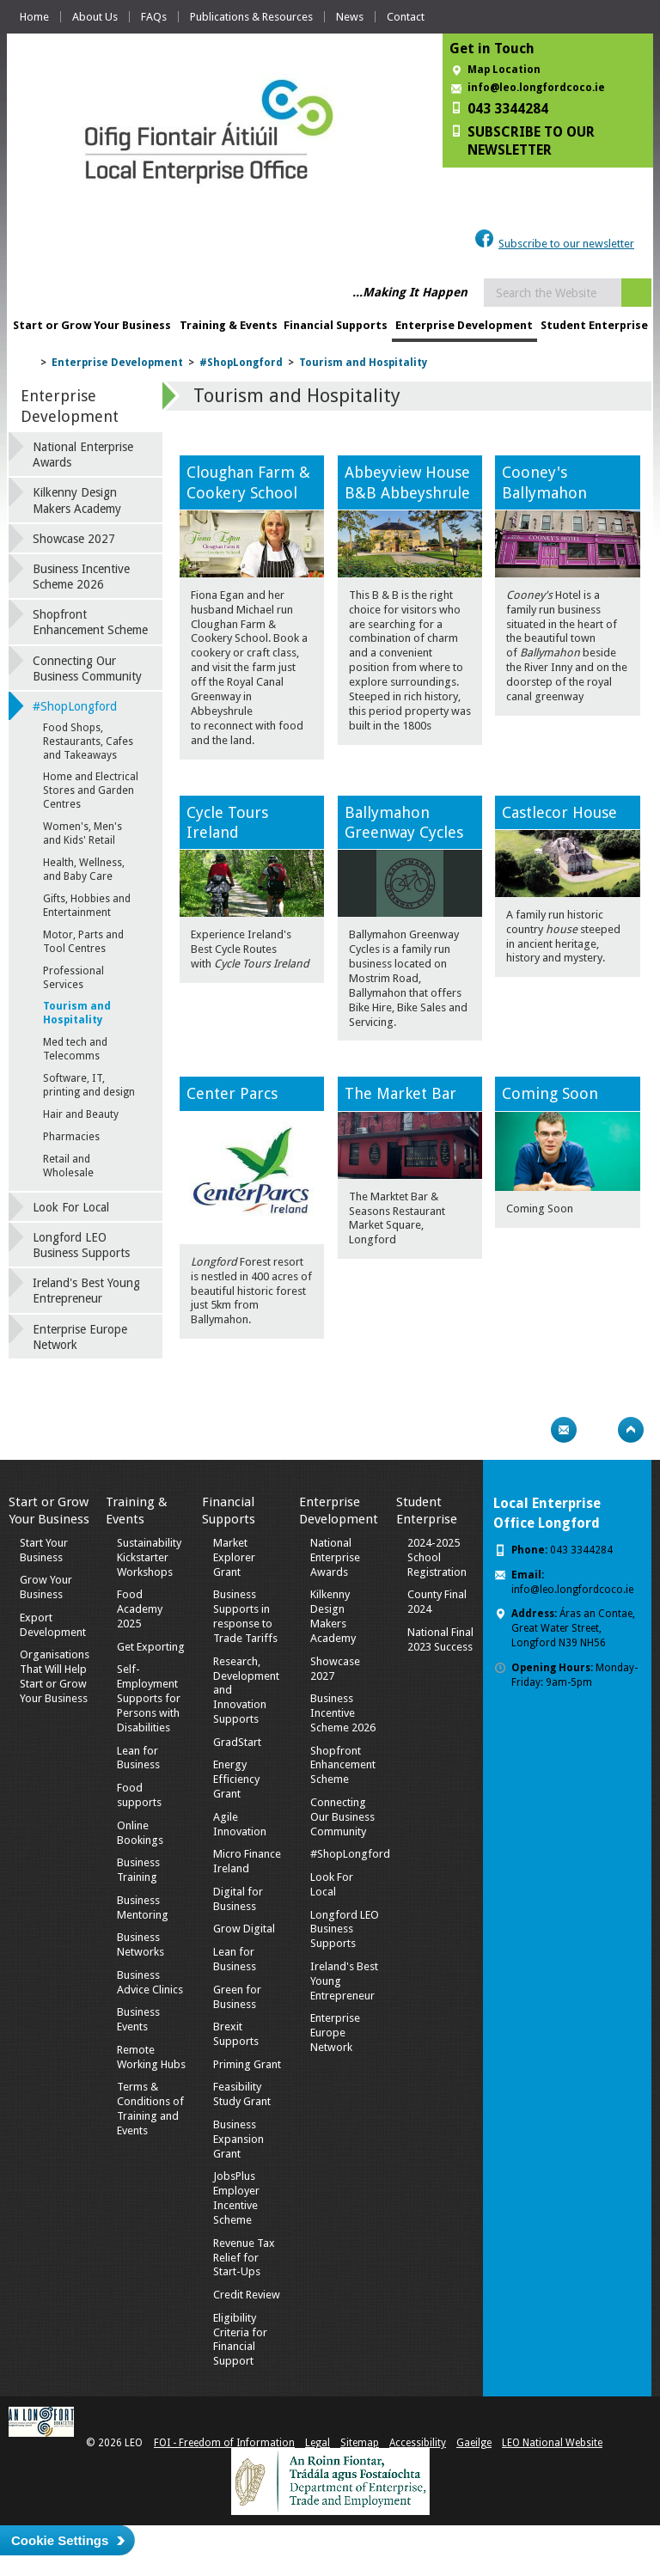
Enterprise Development (464, 325)
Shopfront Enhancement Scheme (90, 622)
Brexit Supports (236, 2034)
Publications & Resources (251, 16)
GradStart (237, 1742)
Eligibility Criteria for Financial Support (240, 2339)
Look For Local (71, 1207)
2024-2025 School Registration (437, 1557)
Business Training (138, 1869)
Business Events (138, 2019)
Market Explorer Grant (234, 1557)
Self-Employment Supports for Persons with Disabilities (148, 1698)
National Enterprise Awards (83, 454)
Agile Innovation (239, 1824)
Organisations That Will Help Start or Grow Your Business (54, 1676)
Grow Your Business (46, 1587)
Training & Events (229, 325)
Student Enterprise (594, 325)
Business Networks (140, 1944)
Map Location (504, 70)
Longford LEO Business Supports (81, 1245)
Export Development (53, 1625)
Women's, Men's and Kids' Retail (82, 833)
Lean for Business (138, 1758)
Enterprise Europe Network (80, 1337)
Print (530, 1430)
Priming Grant (247, 2064)
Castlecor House (559, 812)
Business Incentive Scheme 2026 (81, 576)
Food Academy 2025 (139, 1609)
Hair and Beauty (81, 1114)
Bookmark (597, 1430)
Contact (406, 16)
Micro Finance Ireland (247, 1861)
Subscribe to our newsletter (566, 243)
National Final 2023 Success (440, 1639)
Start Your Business (44, 1550)
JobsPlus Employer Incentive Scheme (236, 2198)
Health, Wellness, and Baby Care (84, 869)
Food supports (139, 1795)
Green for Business (237, 1997)
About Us (95, 16)
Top (631, 1430)
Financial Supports (336, 325)
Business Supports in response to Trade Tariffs (245, 1616)
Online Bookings (140, 1833)
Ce (195, 1093)
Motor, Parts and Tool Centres (83, 942)
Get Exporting (151, 1646)
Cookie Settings (59, 2540)
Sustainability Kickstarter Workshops (149, 1557)
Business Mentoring (142, 1907)
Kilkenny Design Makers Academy (77, 500)
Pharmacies (71, 1137)
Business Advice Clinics (150, 1982)
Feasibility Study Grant (242, 2094)
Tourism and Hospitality (363, 363)
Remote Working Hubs (151, 2057)
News (350, 16)
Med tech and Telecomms (75, 1049)
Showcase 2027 (74, 539)
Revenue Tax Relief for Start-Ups (244, 2258)
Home (34, 16)
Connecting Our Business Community (87, 668)
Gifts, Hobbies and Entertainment (87, 906)
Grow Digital (244, 1928)
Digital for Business (238, 1899)
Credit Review (246, 2294)
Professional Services (73, 978)
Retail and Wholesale (68, 1166)
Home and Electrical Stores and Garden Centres (90, 790)
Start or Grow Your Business (92, 325)
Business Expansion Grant (238, 2139)
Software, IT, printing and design (89, 1085)
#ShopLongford (241, 363)
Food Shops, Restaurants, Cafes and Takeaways (88, 741)
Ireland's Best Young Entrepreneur (86, 1290)
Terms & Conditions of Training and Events (150, 2108)
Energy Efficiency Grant (236, 1779)
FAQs (154, 16)
